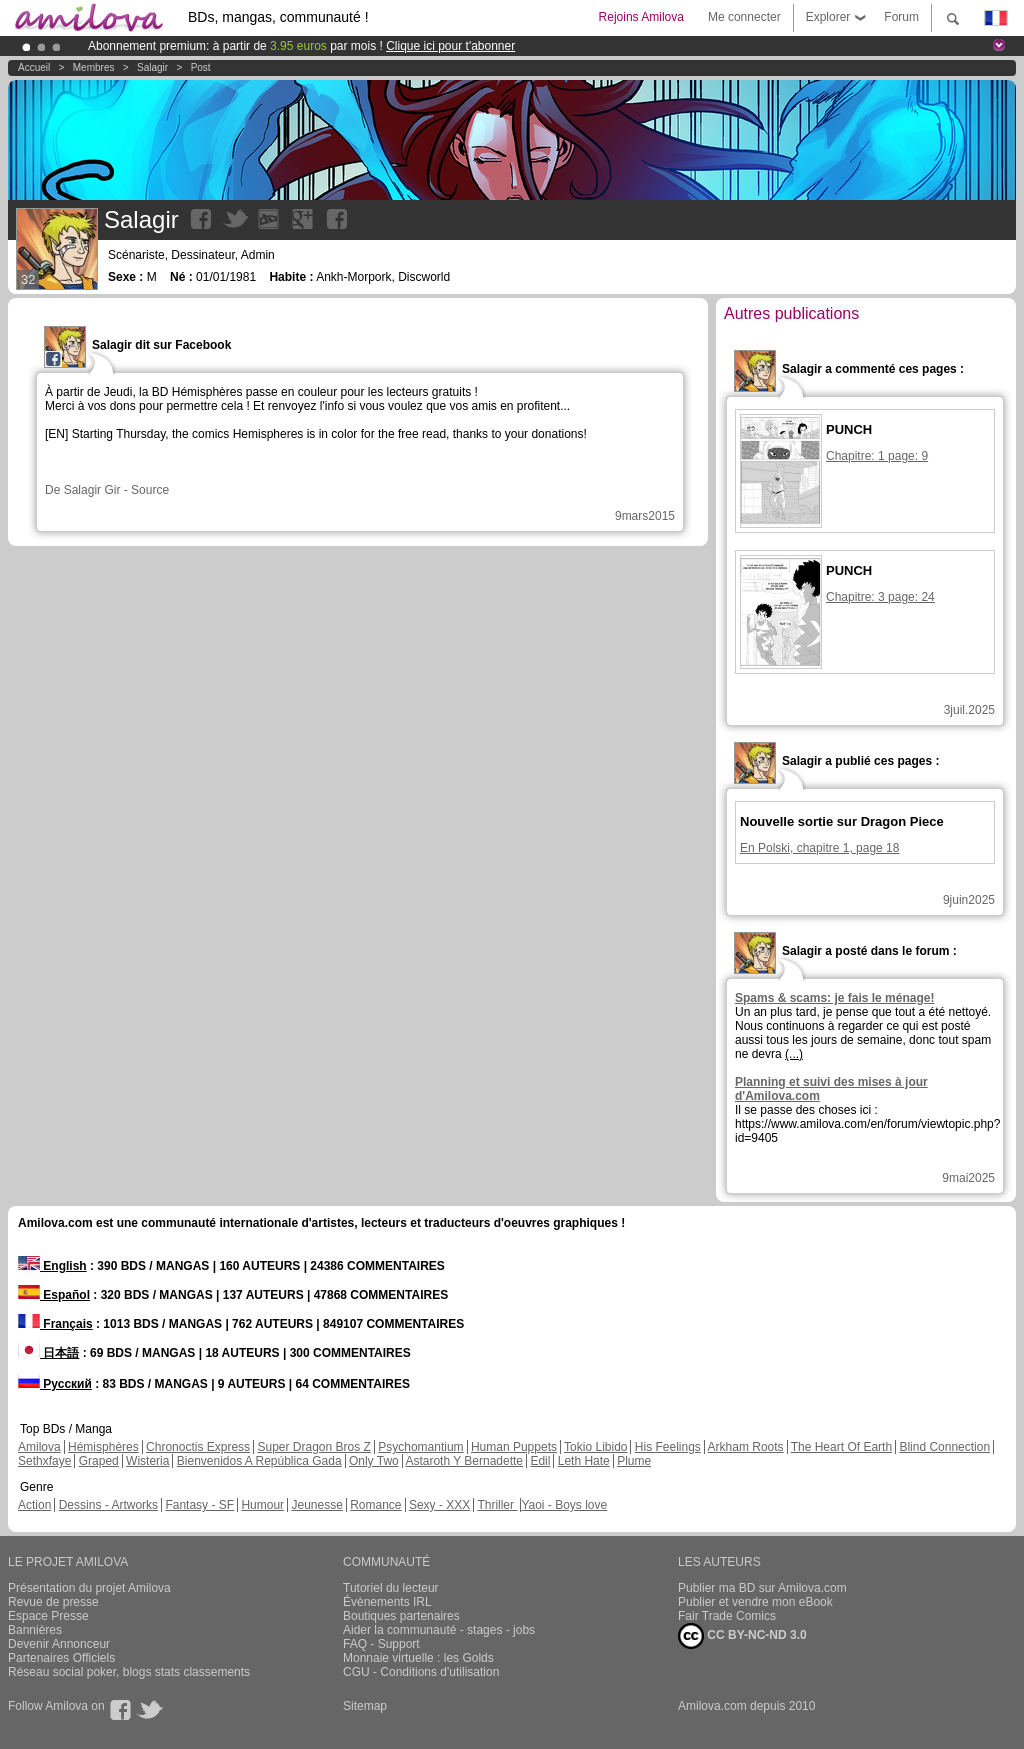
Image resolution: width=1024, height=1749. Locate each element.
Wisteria (147, 1461)
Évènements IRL (387, 1602)
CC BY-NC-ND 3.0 (742, 1636)
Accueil (34, 67)
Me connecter (744, 17)
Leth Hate (584, 1461)
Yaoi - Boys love (564, 1505)
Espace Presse (48, 1616)
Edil (540, 1461)
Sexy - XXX (439, 1505)
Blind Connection (944, 1447)
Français (55, 1324)
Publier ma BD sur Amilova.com (762, 1588)
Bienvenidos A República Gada (259, 1461)
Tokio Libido (595, 1447)
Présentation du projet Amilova (89, 1588)
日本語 (48, 1353)
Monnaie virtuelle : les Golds (418, 1658)
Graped (99, 1461)
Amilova (39, 1447)
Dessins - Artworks (108, 1505)
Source (150, 490)
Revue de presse (53, 1602)
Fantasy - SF (199, 1505)
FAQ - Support (381, 1644)
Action (34, 1505)
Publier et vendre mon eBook (755, 1602)
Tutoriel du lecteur (391, 1588)
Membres (94, 67)
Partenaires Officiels (61, 1658)
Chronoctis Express (198, 1447)
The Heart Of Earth (841, 1447)
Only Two (374, 1461)
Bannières (35, 1630)
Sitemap (365, 1706)
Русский (55, 1384)
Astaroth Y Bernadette (464, 1461)
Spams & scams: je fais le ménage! (834, 998)
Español (54, 1295)
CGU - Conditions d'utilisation (421, 1672)
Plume (634, 1461)
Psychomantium (420, 1447)
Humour (262, 1505)
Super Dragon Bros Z (313, 1447)
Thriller (497, 1505)
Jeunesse (316, 1505)
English (52, 1266)
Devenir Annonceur (59, 1644)
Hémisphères (103, 1447)
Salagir (152, 67)
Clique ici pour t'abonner (450, 46)
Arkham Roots (746, 1447)
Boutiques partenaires (401, 1616)
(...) (794, 1054)
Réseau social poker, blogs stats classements (129, 1672)
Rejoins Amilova (641, 17)
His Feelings (668, 1447)
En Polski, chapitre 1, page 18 (819, 848)
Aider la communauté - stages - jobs (439, 1630)
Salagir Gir (92, 490)
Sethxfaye (44, 1461)
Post (201, 67)
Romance (375, 1505)
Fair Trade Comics (727, 1616)
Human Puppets (514, 1447)
